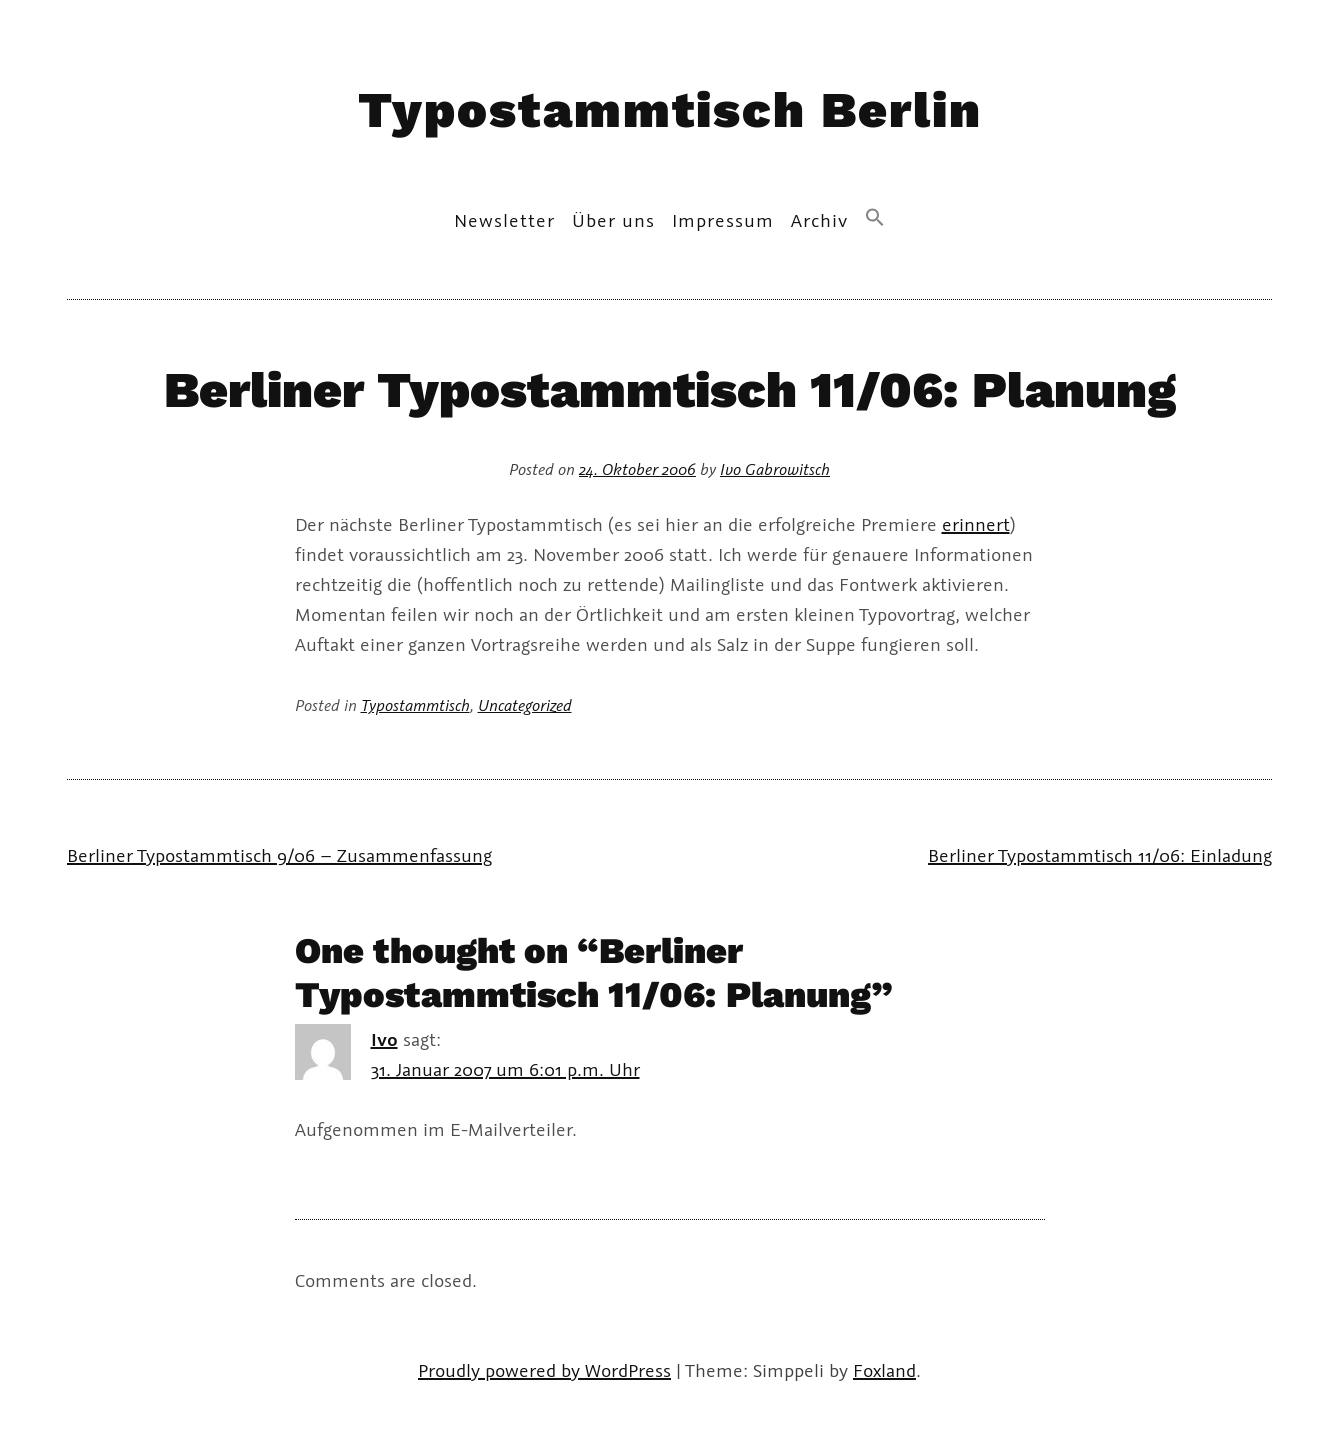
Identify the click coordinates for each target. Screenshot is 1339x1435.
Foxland (884, 1370)
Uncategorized (525, 704)
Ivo (384, 1039)
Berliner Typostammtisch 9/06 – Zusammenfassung (279, 855)
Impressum (723, 220)
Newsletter (504, 220)
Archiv (819, 220)
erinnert (976, 524)
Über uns (613, 220)
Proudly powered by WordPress (544, 1370)
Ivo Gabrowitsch (775, 468)
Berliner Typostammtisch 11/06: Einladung (1100, 855)
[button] (875, 218)
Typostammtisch (415, 704)
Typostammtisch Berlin (670, 109)
